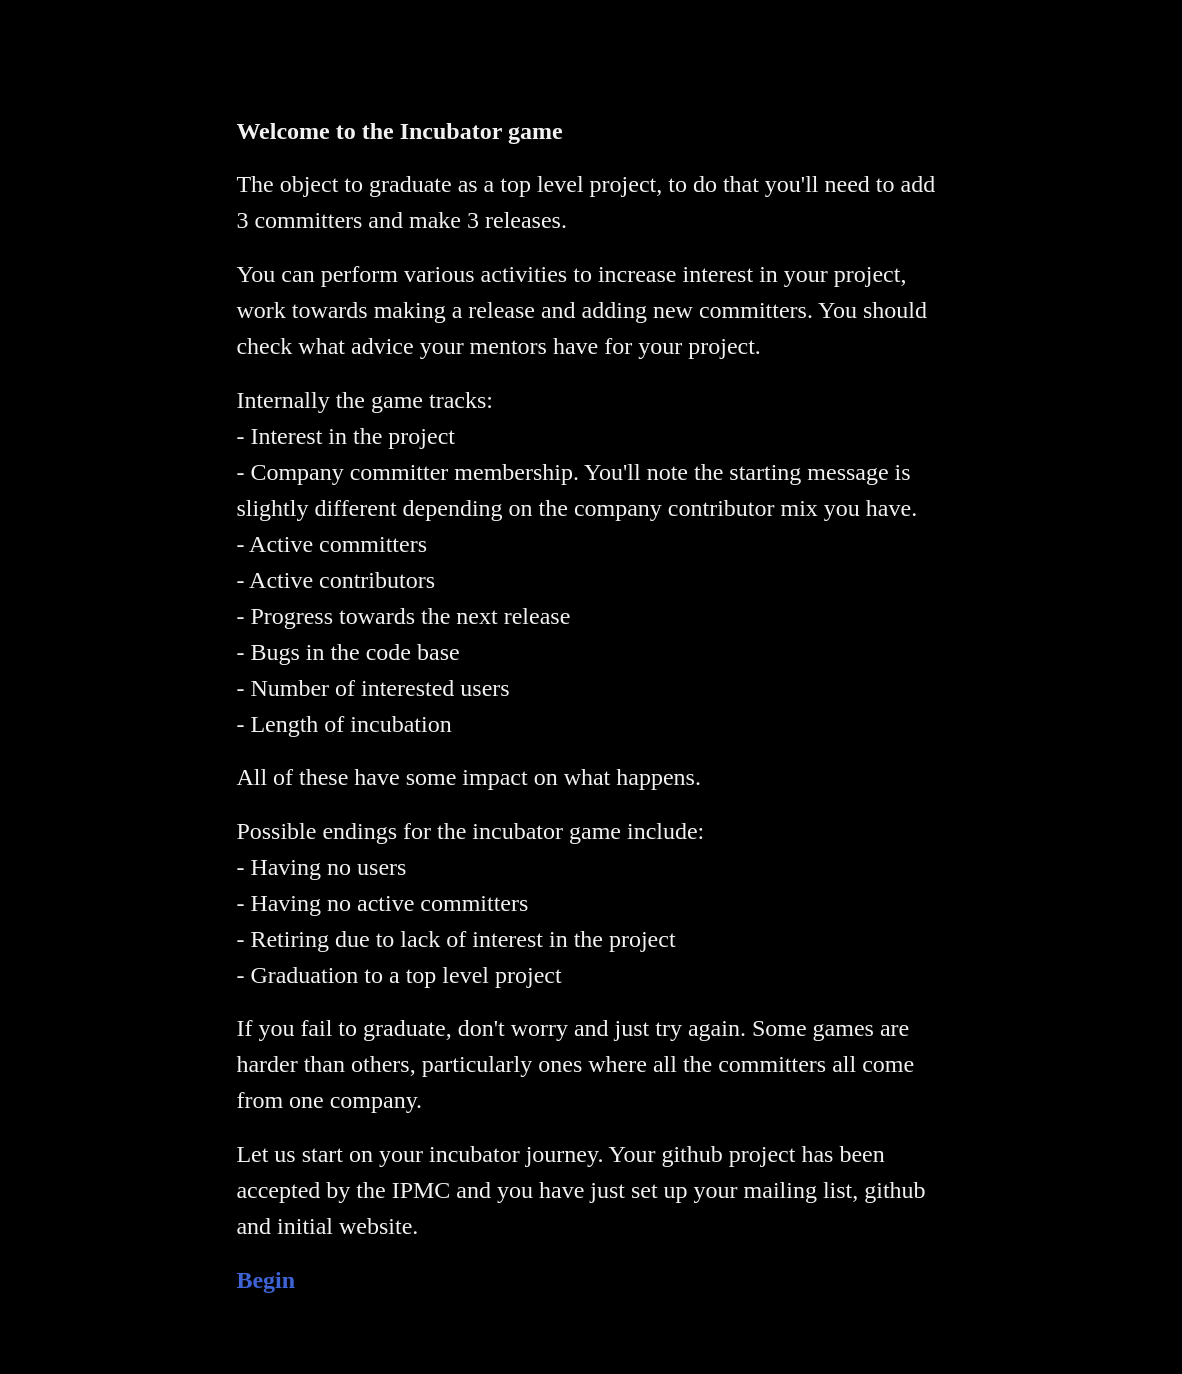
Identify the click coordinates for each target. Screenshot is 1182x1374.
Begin (265, 1280)
